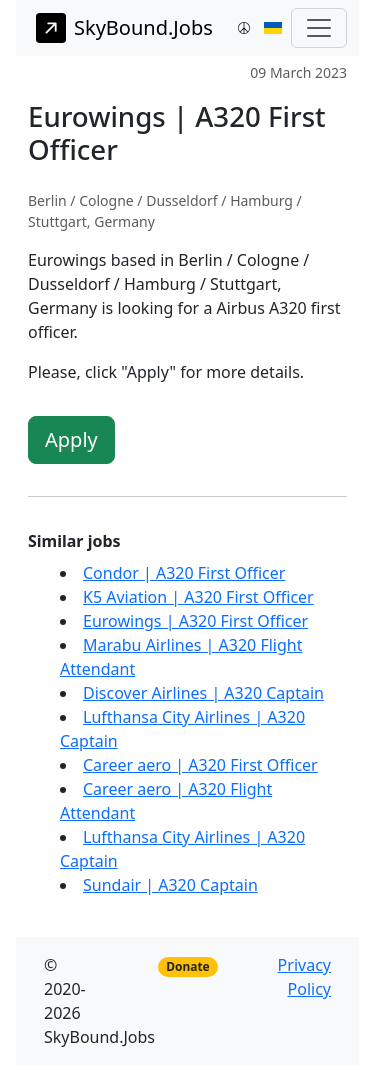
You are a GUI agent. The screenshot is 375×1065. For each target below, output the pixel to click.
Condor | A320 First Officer (184, 573)
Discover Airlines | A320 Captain (203, 693)
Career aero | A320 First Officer (200, 765)
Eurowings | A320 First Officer (195, 621)
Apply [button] (71, 439)
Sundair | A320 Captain (170, 885)
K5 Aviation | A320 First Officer (198, 597)
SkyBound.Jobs (124, 28)
